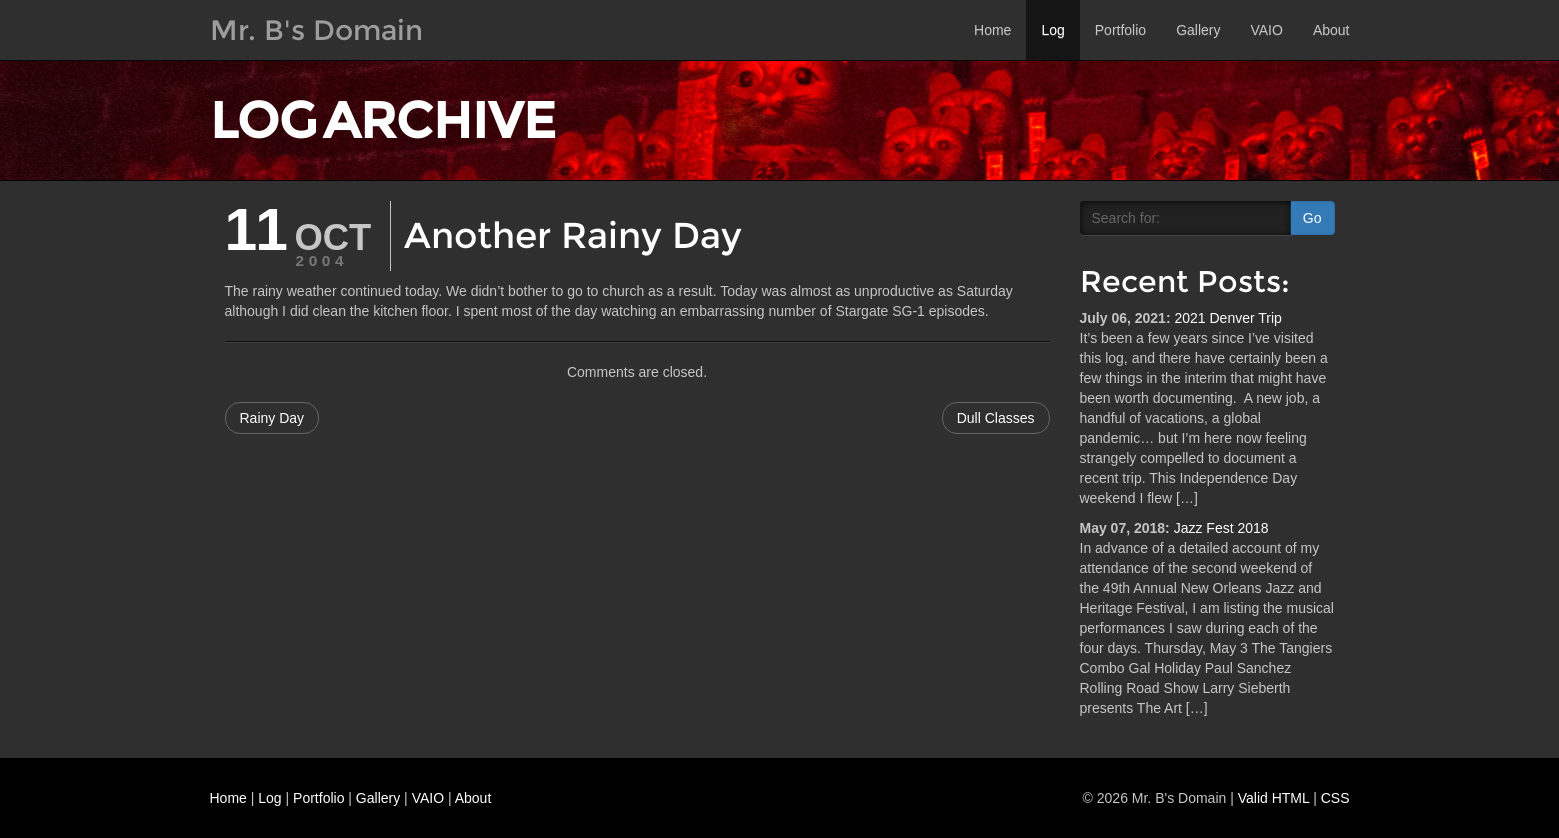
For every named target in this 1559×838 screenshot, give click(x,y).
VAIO (1266, 30)
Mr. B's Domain (316, 30)
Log (1052, 30)
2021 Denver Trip (1227, 318)
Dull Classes (996, 418)
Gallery (1198, 30)
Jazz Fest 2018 (1221, 528)
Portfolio (1120, 30)
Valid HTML (1274, 798)
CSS (1335, 798)
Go (1312, 218)
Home (992, 30)
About (1331, 30)
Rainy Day (272, 418)
